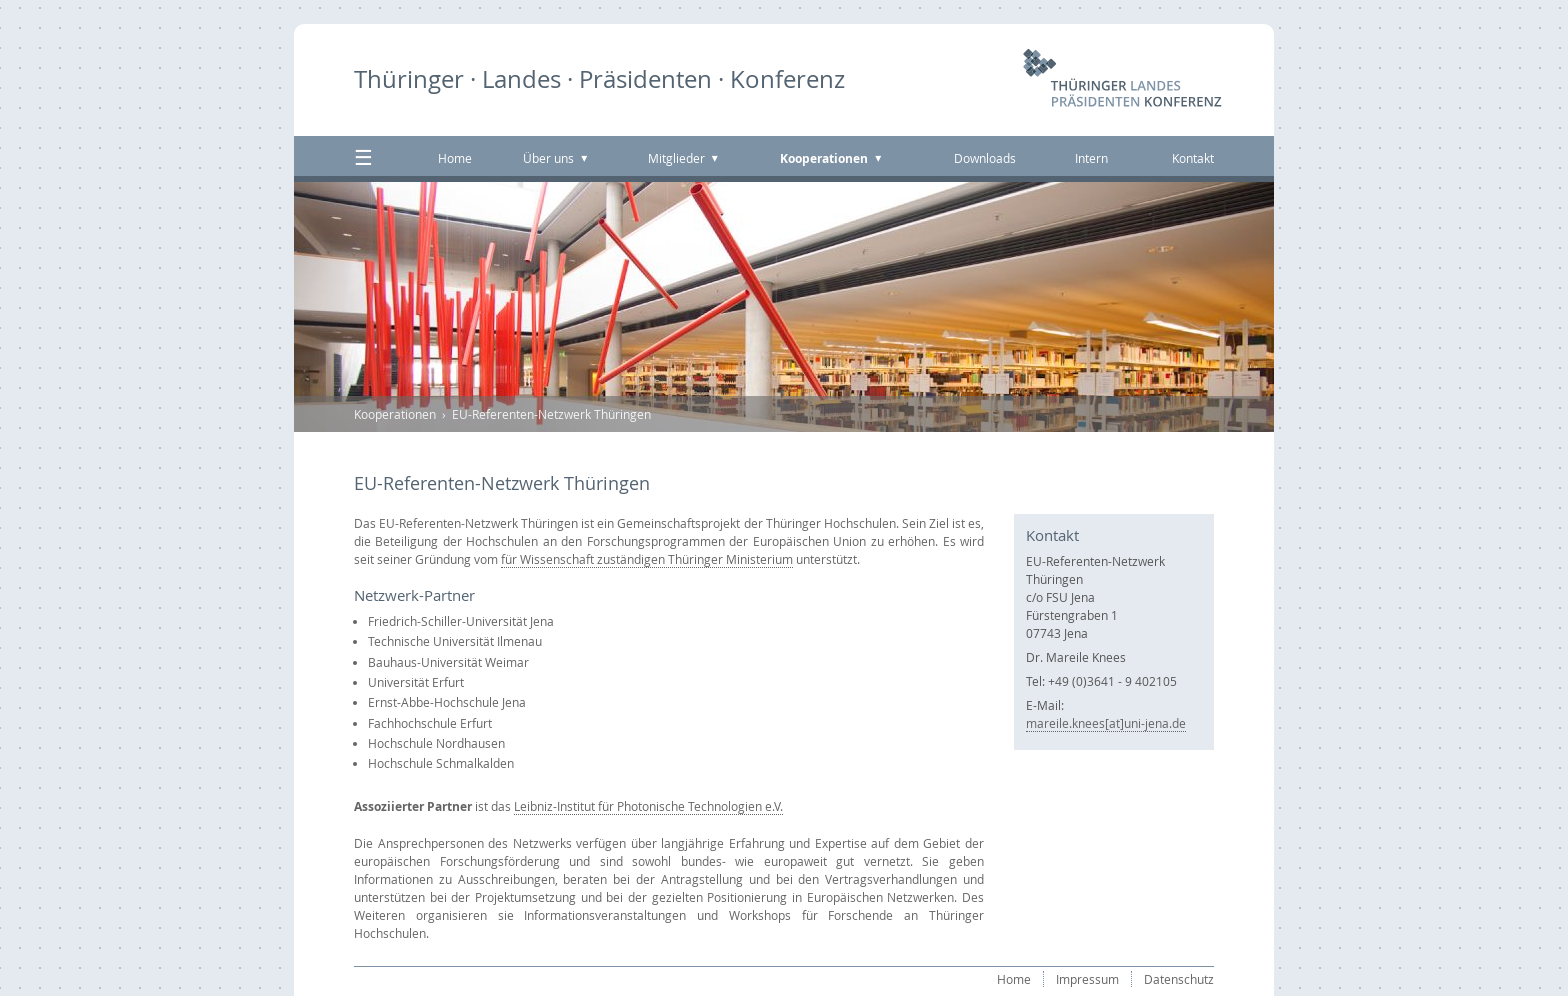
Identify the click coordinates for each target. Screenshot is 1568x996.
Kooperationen (395, 414)
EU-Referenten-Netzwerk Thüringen (551, 414)
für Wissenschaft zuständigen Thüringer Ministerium (647, 559)
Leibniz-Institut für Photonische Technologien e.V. (648, 806)
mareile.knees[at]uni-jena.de (1106, 723)
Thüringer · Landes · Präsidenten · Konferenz (599, 79)
